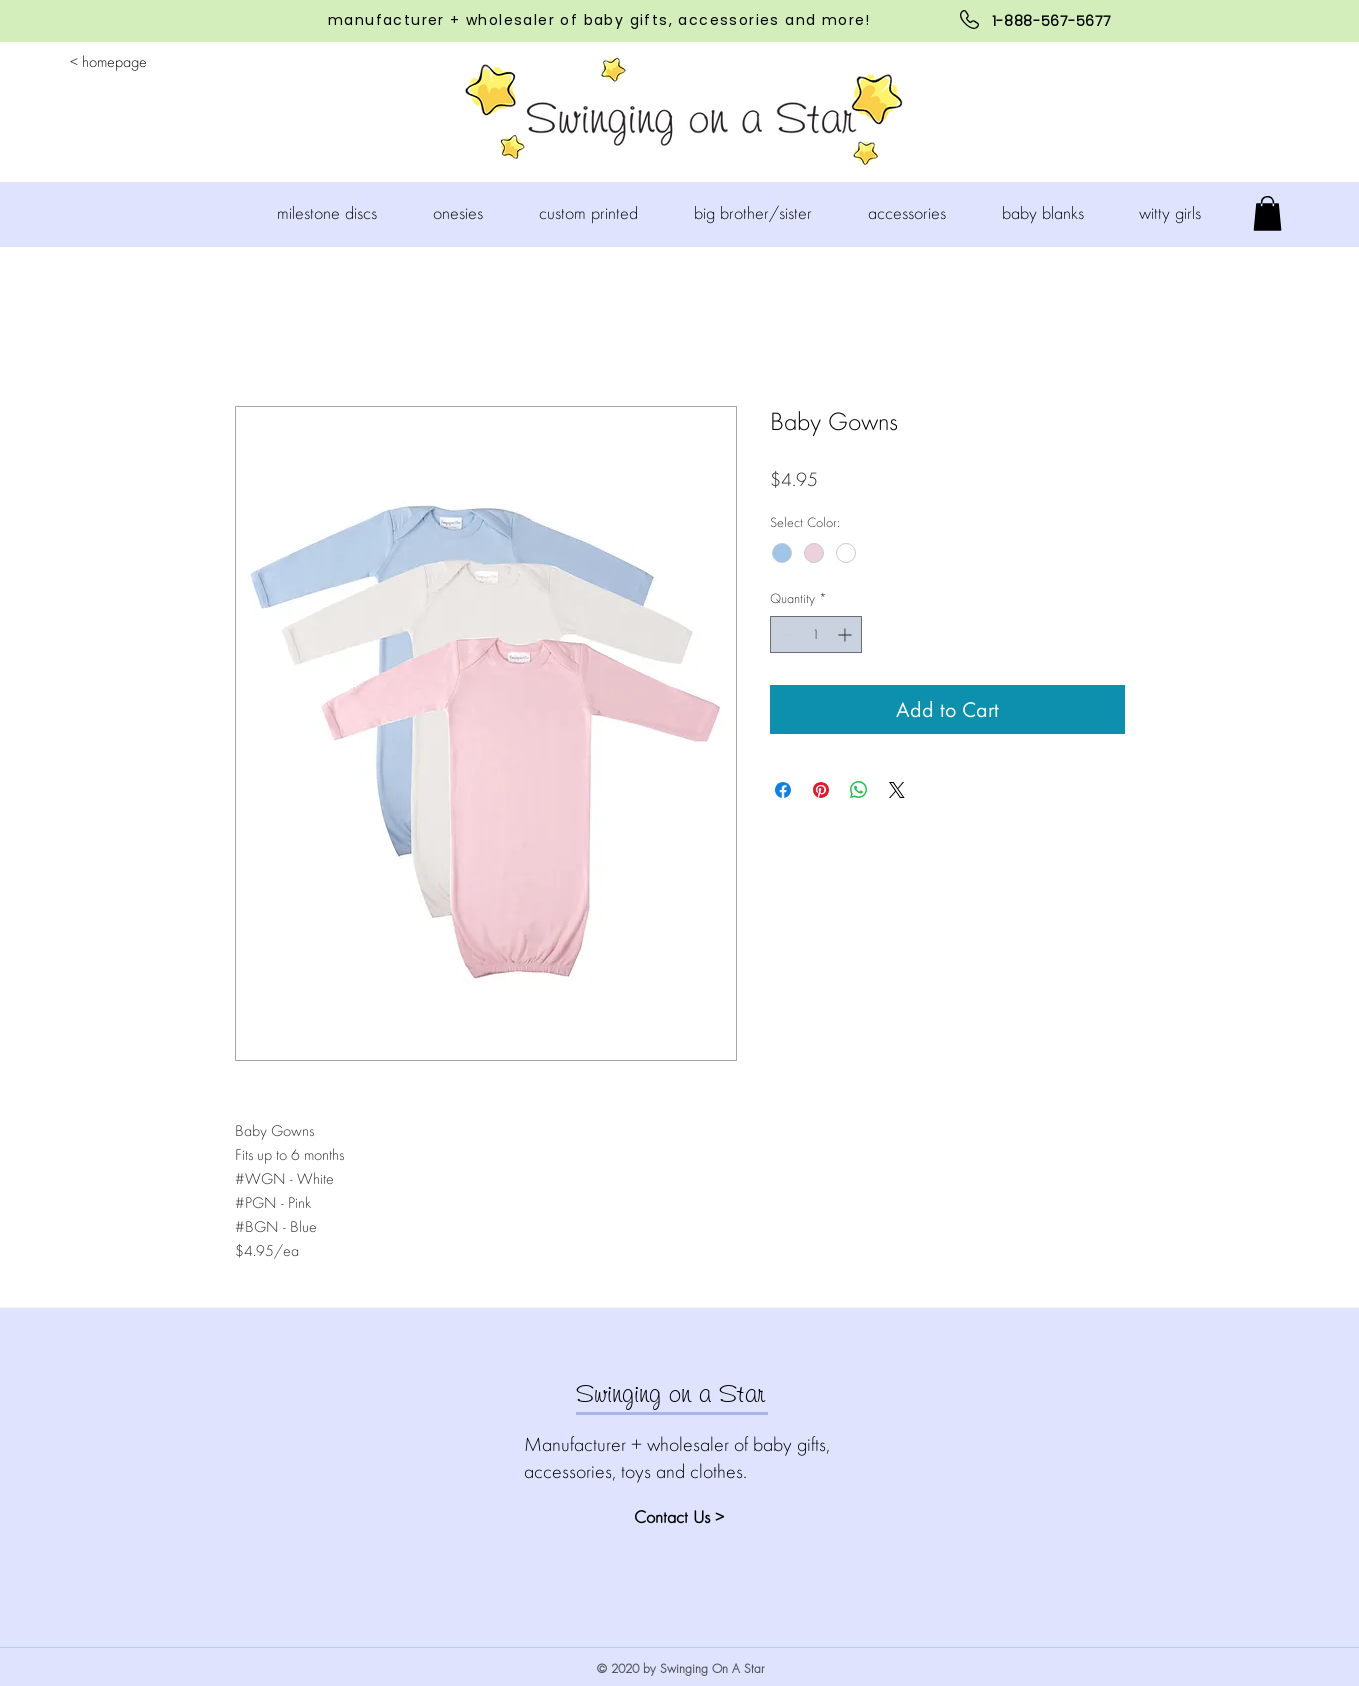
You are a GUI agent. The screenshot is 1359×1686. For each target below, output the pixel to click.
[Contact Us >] (705, 1517)
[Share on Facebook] (783, 790)
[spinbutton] (816, 634)
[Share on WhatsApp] (859, 790)
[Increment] (846, 634)
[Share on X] (897, 790)
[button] (471, 213)
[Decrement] (785, 634)
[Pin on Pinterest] (821, 790)
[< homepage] (108, 62)
